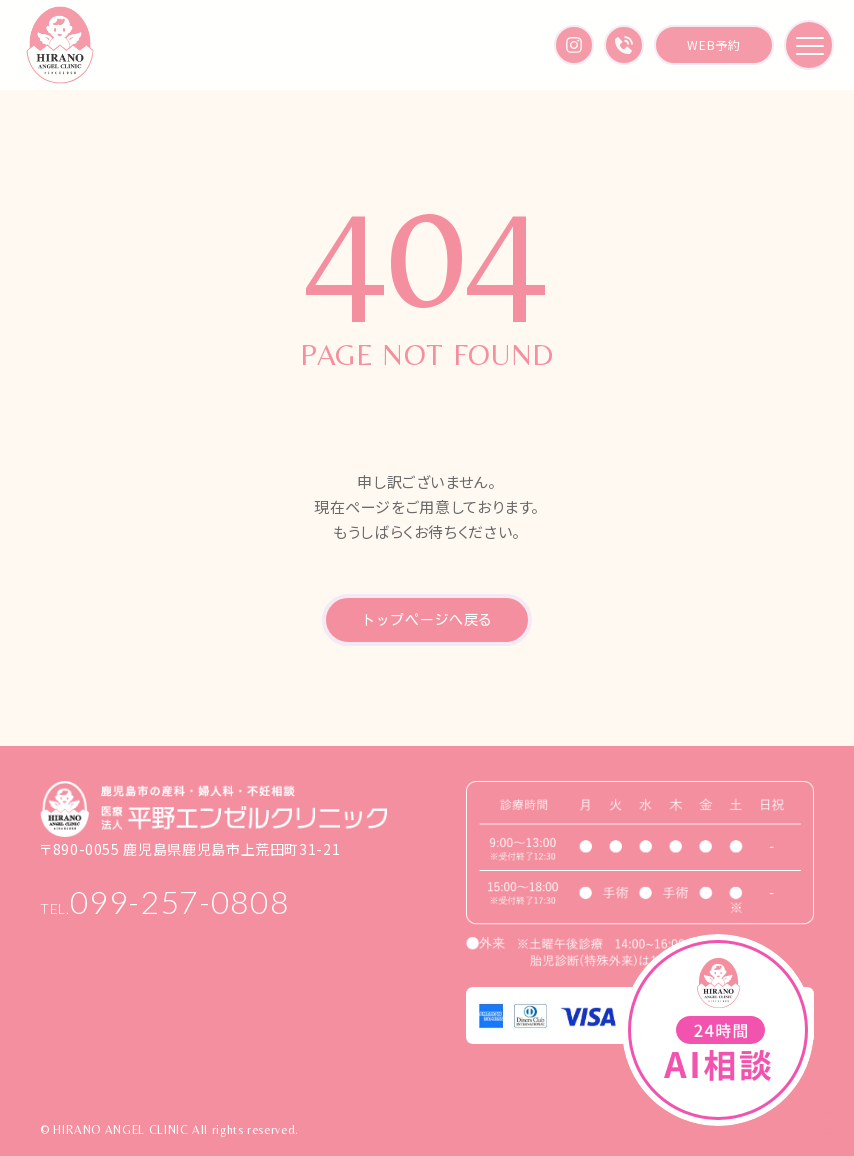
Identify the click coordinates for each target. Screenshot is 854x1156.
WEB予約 (713, 44)
